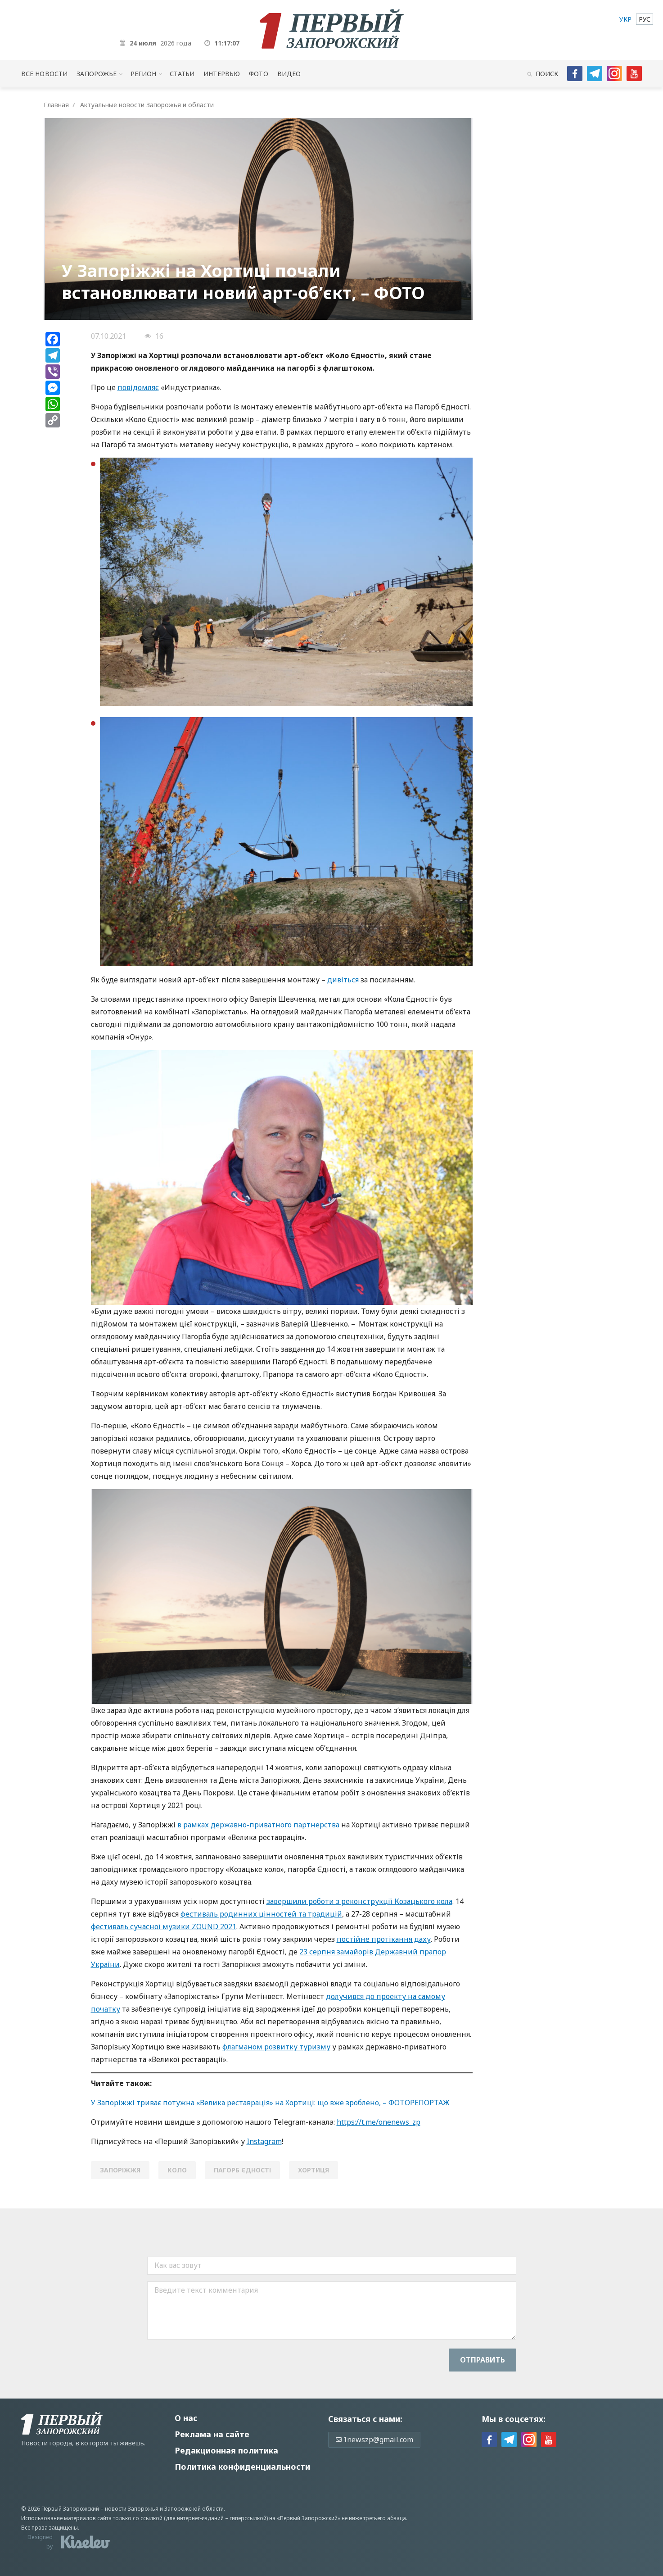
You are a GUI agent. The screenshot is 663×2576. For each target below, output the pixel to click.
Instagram (264, 2141)
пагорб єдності (242, 2170)
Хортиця (313, 2170)
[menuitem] (625, 19)
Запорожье (97, 73)
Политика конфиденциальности (242, 2466)
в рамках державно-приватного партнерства (258, 1825)
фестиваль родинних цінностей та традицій (261, 1914)
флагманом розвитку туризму (276, 2047)
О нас (186, 2417)
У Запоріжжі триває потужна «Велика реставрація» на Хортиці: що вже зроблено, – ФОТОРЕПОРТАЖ (270, 2103)
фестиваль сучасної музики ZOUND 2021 (163, 1926)
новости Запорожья (131, 2508)
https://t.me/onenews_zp (378, 2122)
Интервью (221, 73)
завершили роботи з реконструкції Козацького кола (359, 1901)
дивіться (343, 980)
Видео (289, 73)
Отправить (482, 2360)
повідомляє (138, 387)
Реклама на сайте (212, 2434)
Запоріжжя (120, 2170)
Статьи (182, 73)
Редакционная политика (226, 2450)
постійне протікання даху (384, 1939)
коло (177, 2170)
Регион (144, 73)
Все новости (44, 73)
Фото (258, 73)
